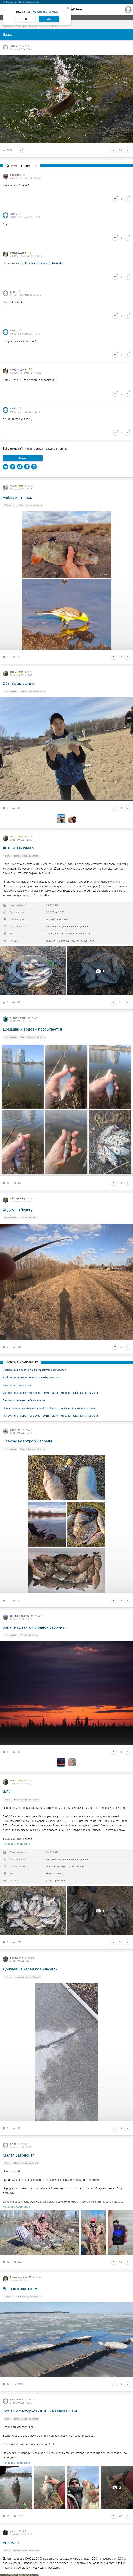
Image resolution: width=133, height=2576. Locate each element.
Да (49, 18)
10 (8, 1182)
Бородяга (15, 174)
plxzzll (13, 2531)
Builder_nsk (16, 1957)
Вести (7, 856)
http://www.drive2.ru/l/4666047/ (44, 263)
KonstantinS (17, 2399)
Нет (25, 18)
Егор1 (13, 291)
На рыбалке (10, 691)
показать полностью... (17, 1843)
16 (8, 2384)
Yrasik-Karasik (18, 1017)
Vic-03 (13, 486)
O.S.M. (13, 672)
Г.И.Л (13, 2143)
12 (8, 2261)
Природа (9, 505)
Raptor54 (15, 1429)
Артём (13, 45)
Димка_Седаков (19, 1615)
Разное (8, 1977)
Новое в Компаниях (22, 1362)
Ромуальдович (18, 252)
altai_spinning (18, 1198)
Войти (22, 458)
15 (8, 2515)
